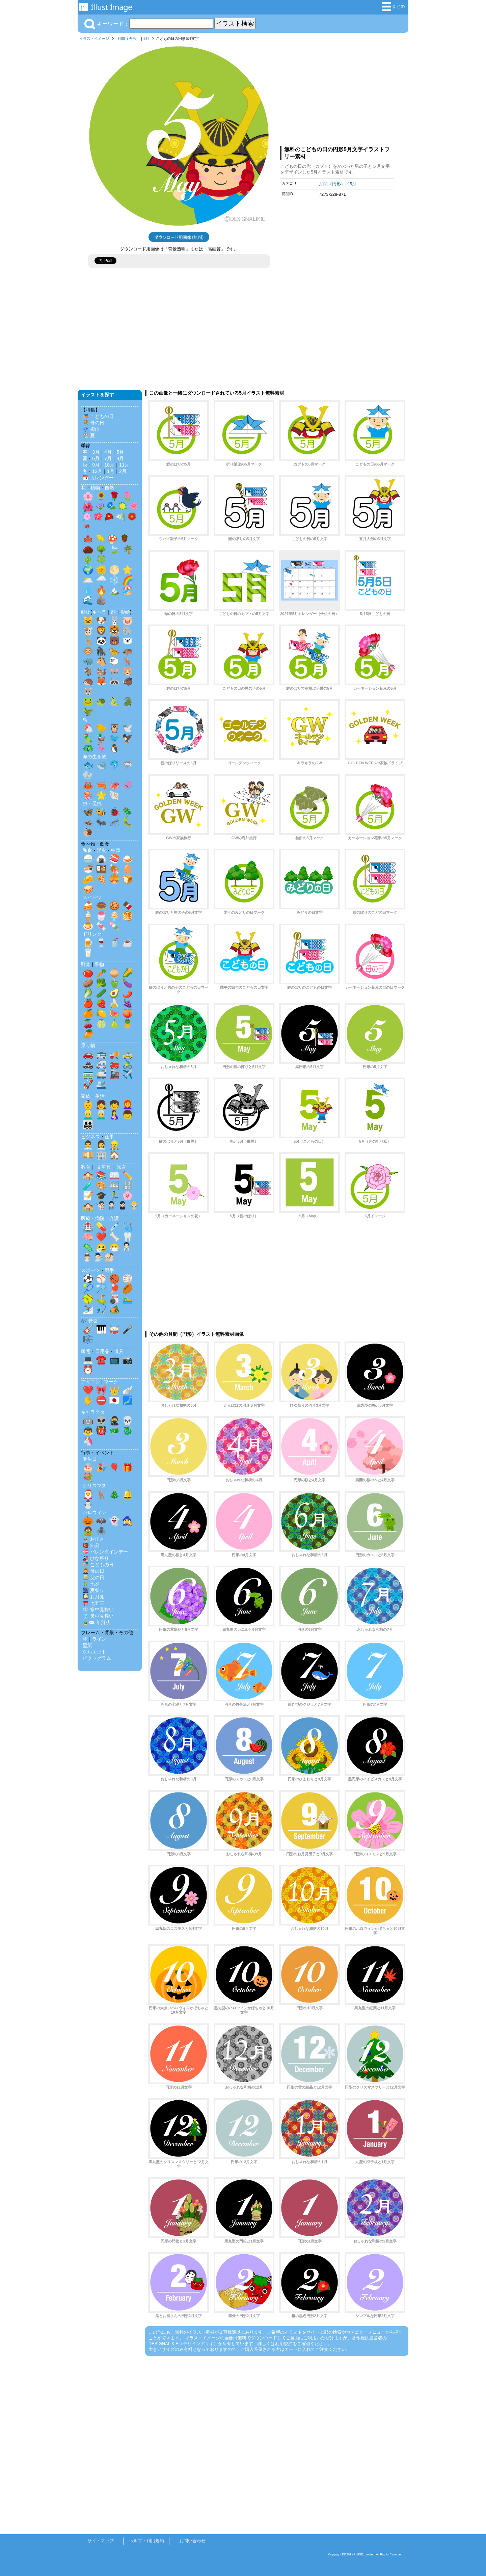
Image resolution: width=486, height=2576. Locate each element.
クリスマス (94, 1485)
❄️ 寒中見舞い (98, 1609)
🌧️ (101, 580)
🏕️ (114, 1309)
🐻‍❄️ (127, 640)
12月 (97, 471)
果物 (99, 964)
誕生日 (90, 1459)
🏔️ (114, 590)
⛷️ (88, 1309)
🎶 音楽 (89, 1321)
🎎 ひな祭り (96, 1558)
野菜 (85, 964)
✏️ (127, 1175)
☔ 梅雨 (91, 429)
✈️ (127, 1074)
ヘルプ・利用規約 (146, 2540)
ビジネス (90, 1136)
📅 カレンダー (98, 477)
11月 (124, 465)
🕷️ (101, 1531)
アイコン (90, 1381)
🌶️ (127, 993)
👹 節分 (91, 1545)
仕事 (109, 1136)
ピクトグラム (97, 1658)
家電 (85, 1351)
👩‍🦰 (127, 1104)
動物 (85, 612)
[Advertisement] (337, 92)
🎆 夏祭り (93, 1590)
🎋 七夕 (91, 1584)
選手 (109, 1270)
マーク (111, 1381)
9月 (96, 465)
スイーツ (92, 897)
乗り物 (88, 1045)
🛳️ (101, 1084)
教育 (85, 1167)
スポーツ (90, 1270)
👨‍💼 (88, 1145)
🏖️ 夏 (89, 435)
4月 (108, 452)
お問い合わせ (192, 2540)
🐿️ (101, 671)
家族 (85, 1096)
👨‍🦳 (101, 1114)
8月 (120, 458)
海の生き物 (94, 756)
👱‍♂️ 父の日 (93, 1577)
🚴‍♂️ (127, 1064)
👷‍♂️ (114, 1145)
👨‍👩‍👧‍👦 (88, 1125)
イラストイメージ (94, 38)
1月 (110, 471)
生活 (100, 1096)
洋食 (101, 850)
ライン (99, 1639)
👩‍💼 (101, 1145)
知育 (121, 1167)
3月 (96, 452)
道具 (119, 1351)
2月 (123, 471)
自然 (109, 487)
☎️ (101, 1359)
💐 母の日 (93, 422)
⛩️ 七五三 (93, 1603)
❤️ (101, 1237)
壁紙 (87, 1645)
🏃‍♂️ (114, 1195)
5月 (146, 38)
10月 (109, 465)
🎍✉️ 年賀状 (96, 1622)
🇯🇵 (114, 1400)
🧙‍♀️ (127, 1520)
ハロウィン (94, 1512)
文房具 (104, 1167)
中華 (115, 850)
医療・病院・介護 (100, 1218)
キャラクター (95, 1412)
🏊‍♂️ (127, 1299)
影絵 (125, 612)
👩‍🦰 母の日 (93, 1571)
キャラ (99, 612)
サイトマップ (100, 2540)
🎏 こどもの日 (98, 416)
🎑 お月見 (93, 1596)
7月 (108, 458)
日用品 (102, 1351)
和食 (87, 850)
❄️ (114, 580)
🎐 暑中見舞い (98, 1616)
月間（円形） (128, 38)
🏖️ (127, 590)
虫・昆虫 (92, 803)
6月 (96, 458)
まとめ (393, 6)
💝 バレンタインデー (105, 1552)
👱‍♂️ (88, 1114)
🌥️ (88, 580)
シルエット (94, 1651)
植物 (95, 487)
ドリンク (92, 934)
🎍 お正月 (93, 1539)
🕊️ (127, 728)
